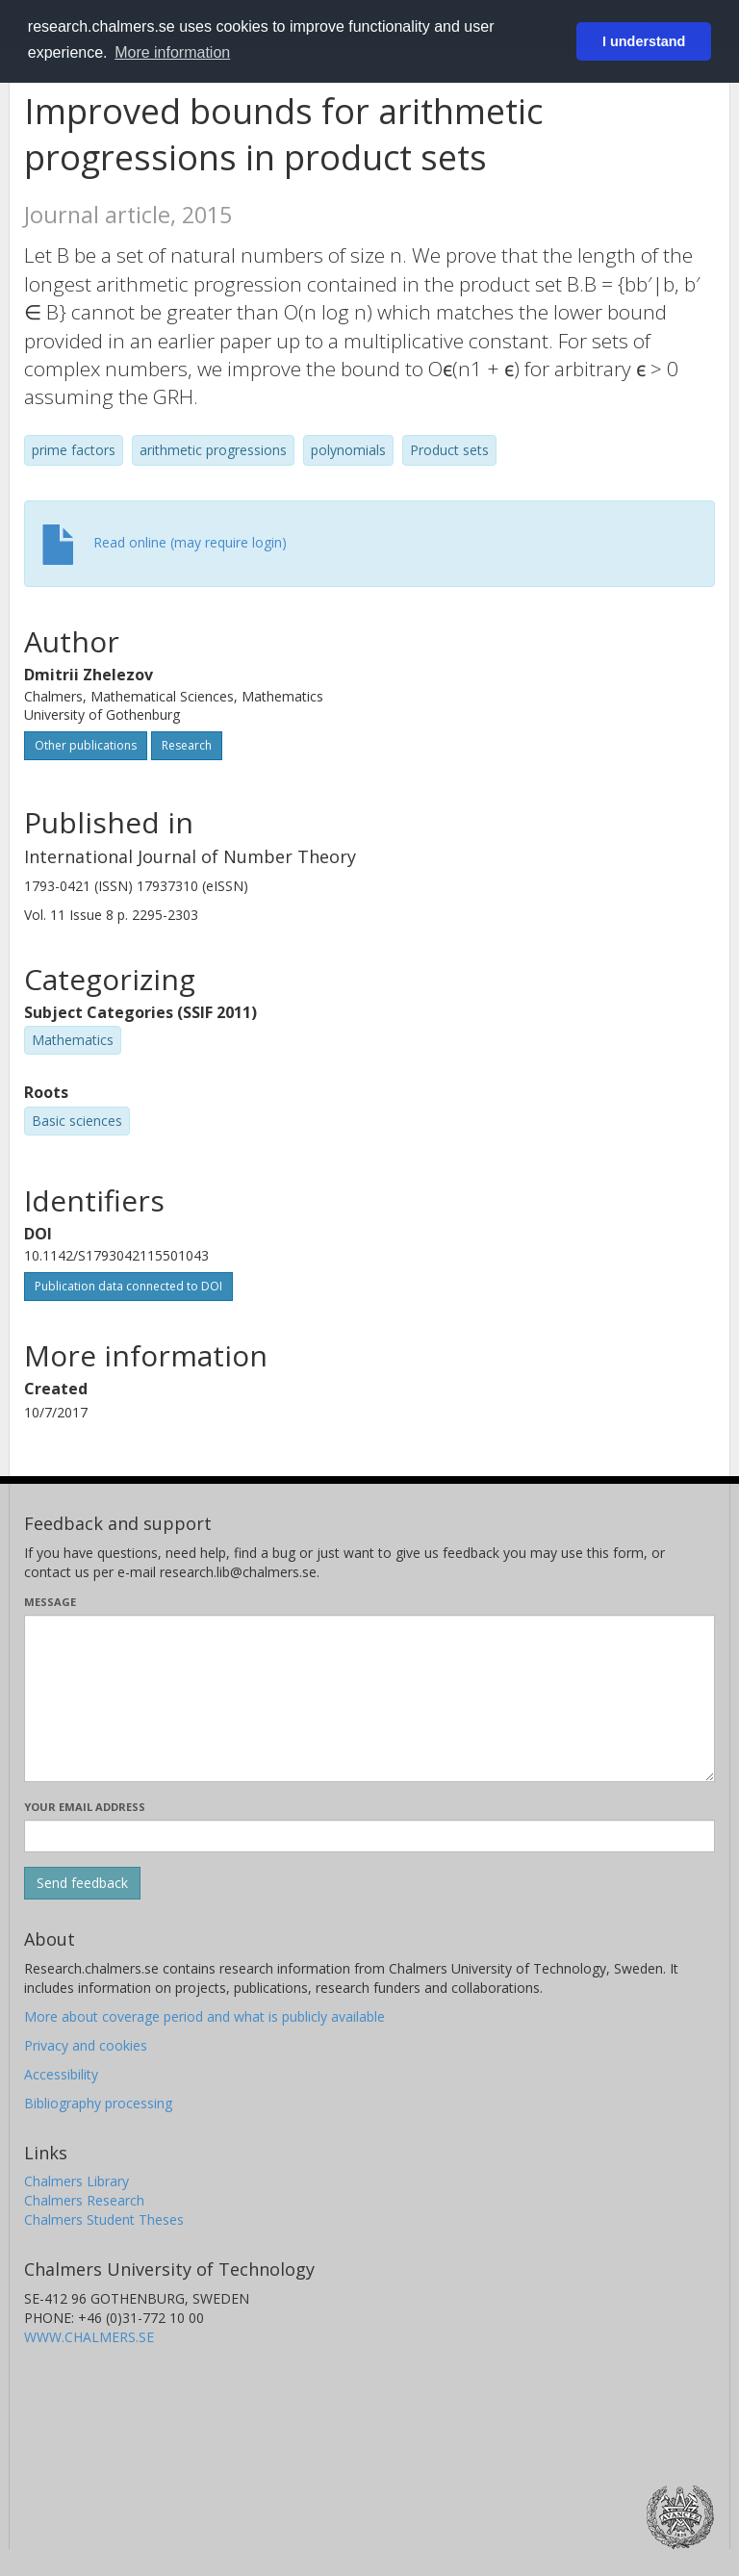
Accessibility (61, 2074)
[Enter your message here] (369, 1698)
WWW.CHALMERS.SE (89, 2337)
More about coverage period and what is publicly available (204, 2016)
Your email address (84, 1806)
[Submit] (82, 1883)
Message (50, 1601)
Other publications (86, 745)
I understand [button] (643, 41)
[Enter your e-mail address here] (369, 1836)
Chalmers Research (84, 2200)
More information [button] (172, 52)
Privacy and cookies (85, 2045)
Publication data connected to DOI (128, 1286)
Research (187, 745)
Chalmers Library (76, 2181)
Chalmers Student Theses (104, 2219)
